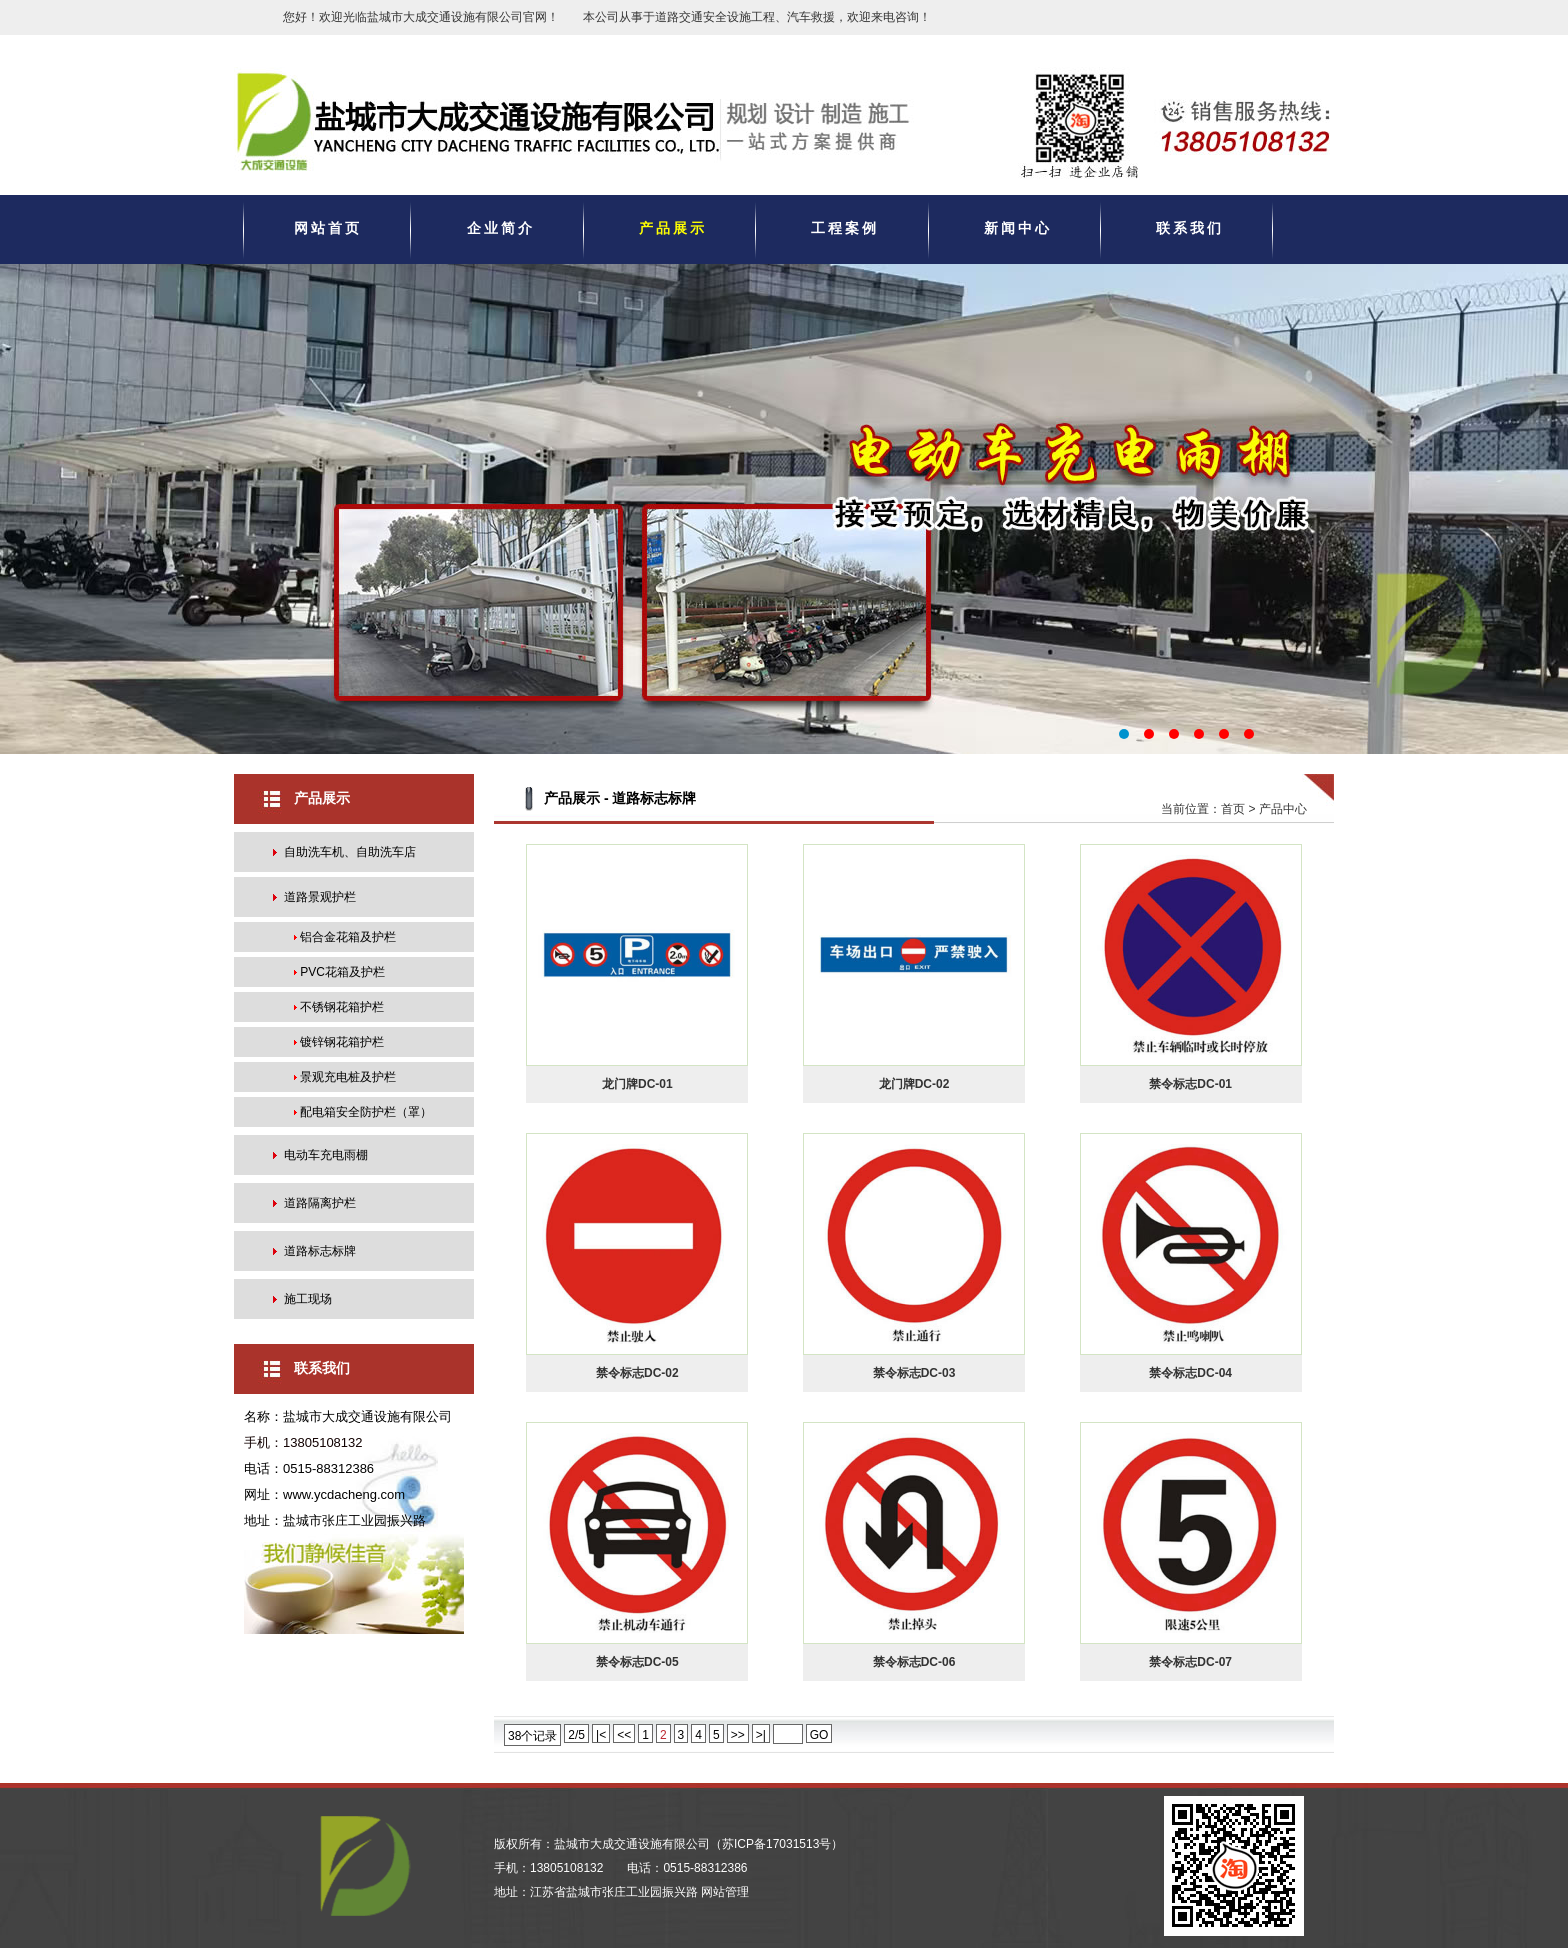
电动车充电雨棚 (326, 1155)
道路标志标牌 (320, 1251)
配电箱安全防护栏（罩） (366, 1112)
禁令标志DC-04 (1190, 1373)
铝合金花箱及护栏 (348, 937)
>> (738, 1735)
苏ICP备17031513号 (776, 1844)
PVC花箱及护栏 (342, 972)
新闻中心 (1018, 228)
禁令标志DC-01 (1190, 1084)
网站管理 (725, 1892)
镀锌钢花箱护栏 (342, 1042)
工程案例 (845, 228)
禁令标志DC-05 (637, 1662)
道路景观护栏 (320, 897)
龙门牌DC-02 (914, 1084)
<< (624, 1735)
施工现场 (308, 1299)
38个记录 (532, 1736)
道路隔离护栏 (320, 1203)
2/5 (576, 1735)
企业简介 (501, 228)
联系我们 (1190, 228)
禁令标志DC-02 (637, 1373)
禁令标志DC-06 (914, 1662)
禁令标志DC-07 (1190, 1662)
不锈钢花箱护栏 (342, 1007)
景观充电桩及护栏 (348, 1077)
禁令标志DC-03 (914, 1373)
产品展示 (673, 228)
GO (819, 1735)
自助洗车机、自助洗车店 (350, 852)
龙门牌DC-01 (637, 1084)
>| (761, 1735)
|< (601, 1735)
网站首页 (328, 228)
